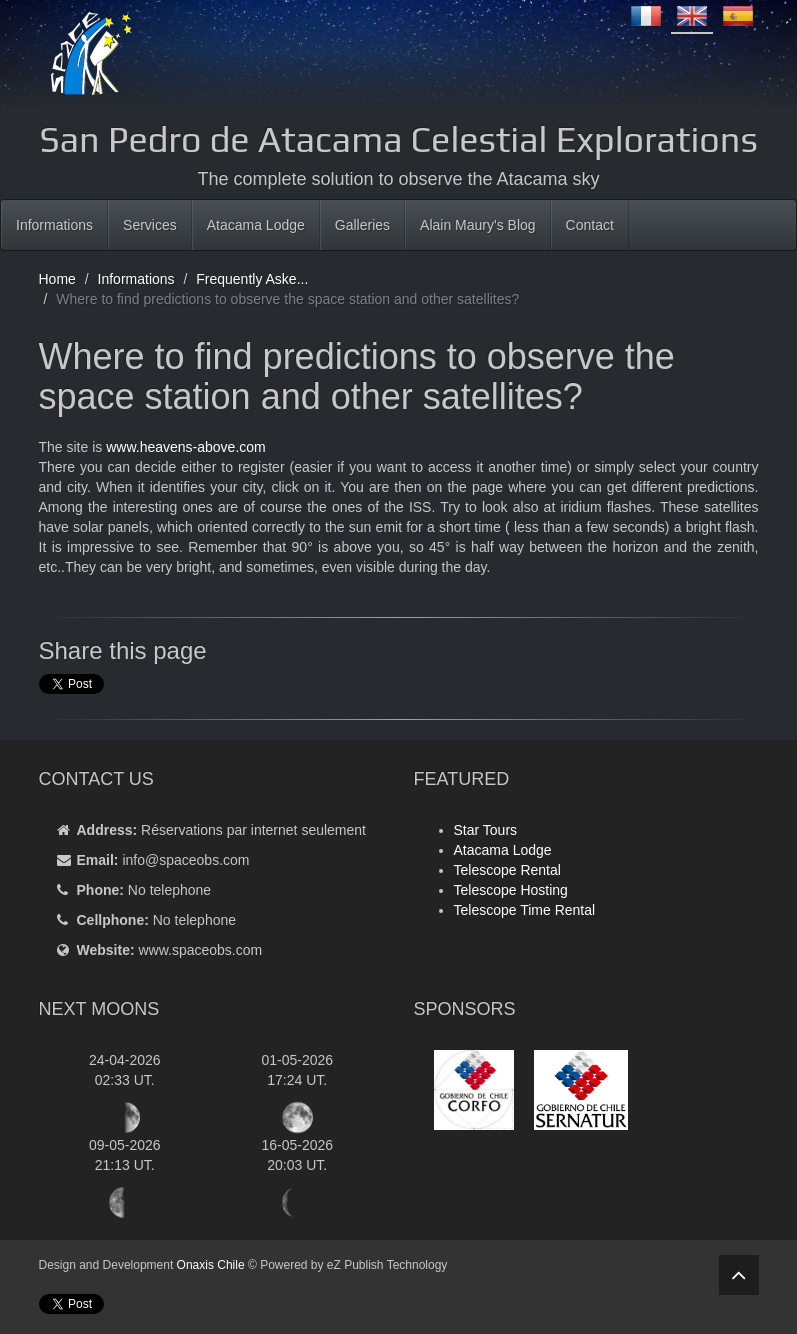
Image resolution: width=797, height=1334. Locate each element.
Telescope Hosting (511, 890)
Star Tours (486, 830)
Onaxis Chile (211, 1265)
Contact (590, 225)
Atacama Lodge (256, 225)
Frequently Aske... (252, 279)
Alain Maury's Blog (478, 225)
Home (57, 279)
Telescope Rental (507, 870)
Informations (54, 225)
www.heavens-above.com (186, 447)
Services (150, 225)
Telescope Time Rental (525, 910)
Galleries (362, 225)
